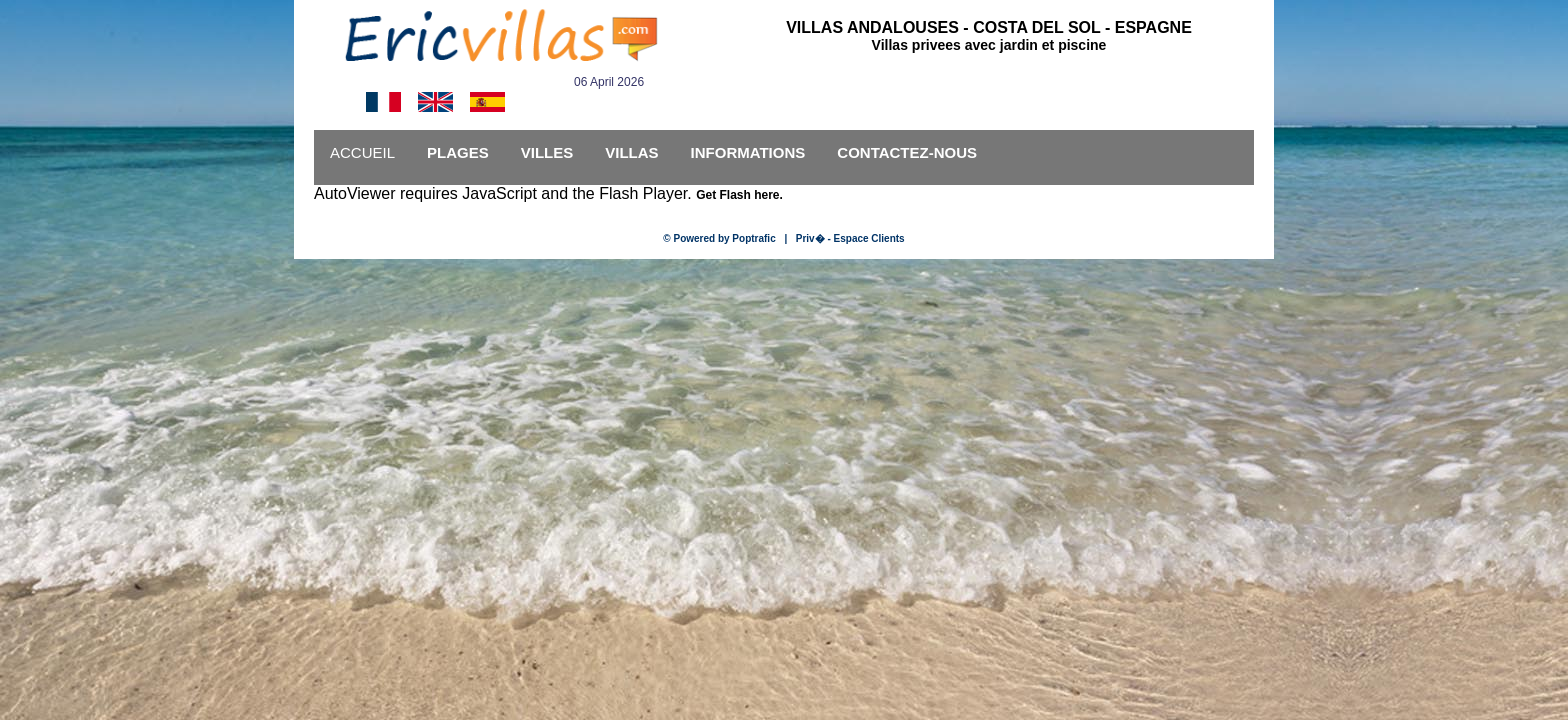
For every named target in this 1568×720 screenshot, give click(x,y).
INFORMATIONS (748, 152)
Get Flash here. (739, 195)
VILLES (547, 152)
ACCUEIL (362, 152)
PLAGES (458, 152)
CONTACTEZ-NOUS (907, 152)
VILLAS (631, 152)
